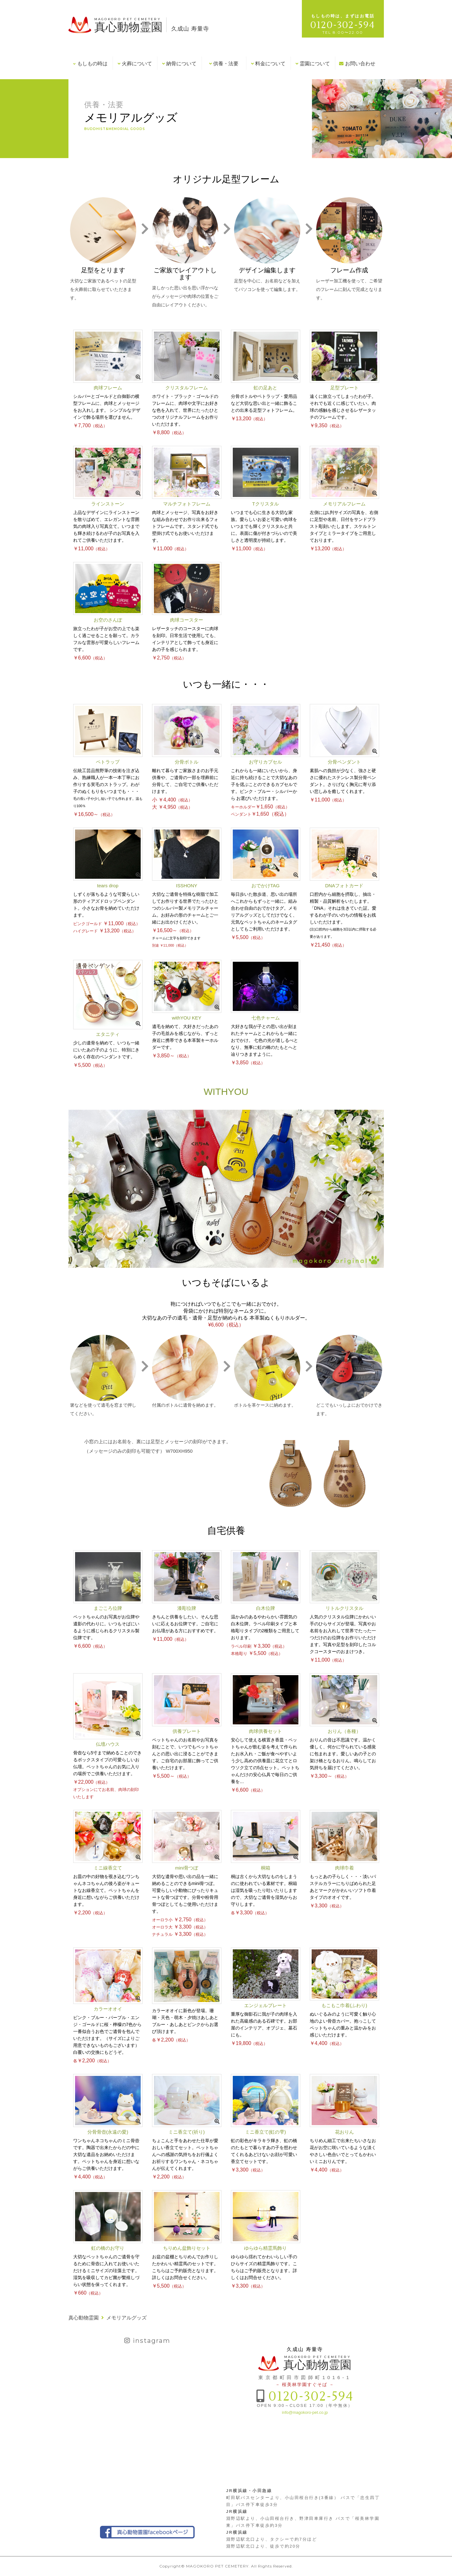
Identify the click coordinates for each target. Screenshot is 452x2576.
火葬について (135, 63)
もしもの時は (90, 63)
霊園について (313, 63)
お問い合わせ (357, 63)
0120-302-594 (310, 2397)
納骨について (179, 63)
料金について (268, 63)
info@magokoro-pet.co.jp (305, 2412)
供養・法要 (223, 63)
